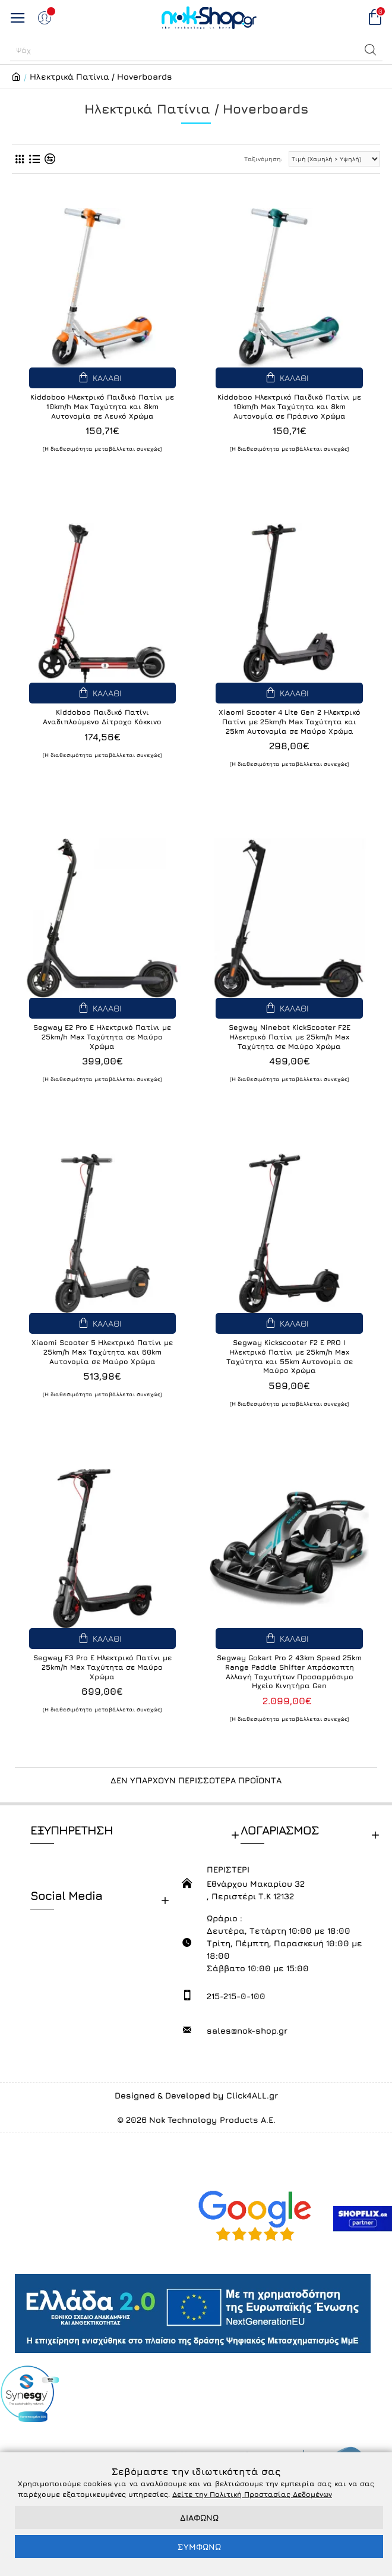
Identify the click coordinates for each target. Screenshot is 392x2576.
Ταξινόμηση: (263, 158)
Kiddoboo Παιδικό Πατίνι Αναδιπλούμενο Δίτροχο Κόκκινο (102, 717)
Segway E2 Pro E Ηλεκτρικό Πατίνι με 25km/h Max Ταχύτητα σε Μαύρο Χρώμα (102, 1036)
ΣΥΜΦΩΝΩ (199, 2547)
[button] (371, 50)
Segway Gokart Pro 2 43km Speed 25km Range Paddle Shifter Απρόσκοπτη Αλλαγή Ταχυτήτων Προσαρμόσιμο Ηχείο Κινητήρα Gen (289, 1671)
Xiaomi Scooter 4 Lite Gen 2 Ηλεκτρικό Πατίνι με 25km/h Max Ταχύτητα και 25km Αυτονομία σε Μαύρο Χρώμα (290, 721)
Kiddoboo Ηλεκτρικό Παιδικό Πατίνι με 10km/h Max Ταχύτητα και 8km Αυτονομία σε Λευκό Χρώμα (102, 406)
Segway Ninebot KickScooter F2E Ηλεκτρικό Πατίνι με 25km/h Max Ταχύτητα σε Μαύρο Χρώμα (289, 1036)
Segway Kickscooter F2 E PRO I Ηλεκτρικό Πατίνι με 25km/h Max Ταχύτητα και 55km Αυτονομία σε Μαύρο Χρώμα (289, 1356)
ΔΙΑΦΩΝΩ (199, 2517)
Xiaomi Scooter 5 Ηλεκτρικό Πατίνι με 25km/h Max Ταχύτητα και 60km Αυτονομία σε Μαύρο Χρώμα (102, 1351)
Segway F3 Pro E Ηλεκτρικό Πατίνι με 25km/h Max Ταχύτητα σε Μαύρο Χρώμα (102, 1666)
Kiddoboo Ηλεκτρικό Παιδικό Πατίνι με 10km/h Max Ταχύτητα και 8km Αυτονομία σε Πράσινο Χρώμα (289, 406)
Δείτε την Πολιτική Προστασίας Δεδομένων (252, 2494)
